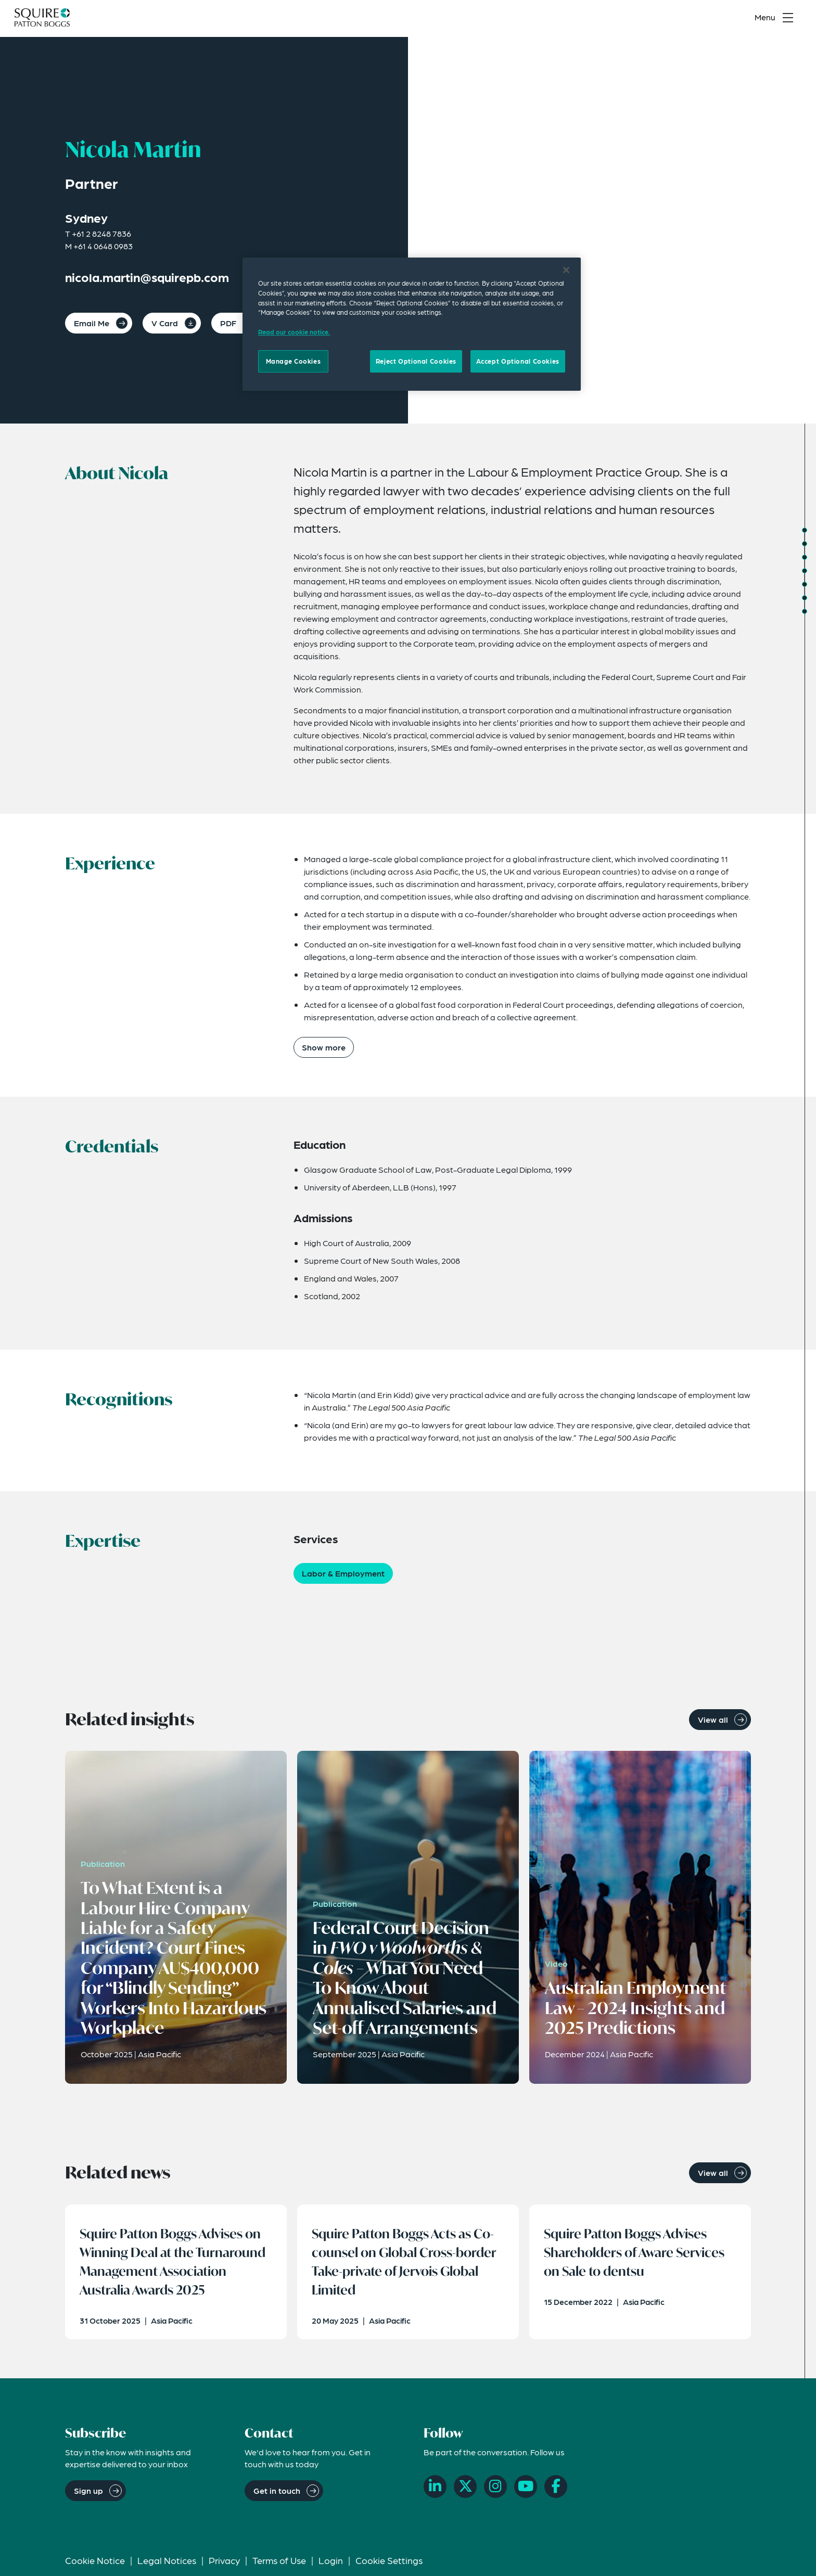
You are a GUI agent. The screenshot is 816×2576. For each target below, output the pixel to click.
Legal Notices (166, 2564)
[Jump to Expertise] (804, 584)
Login (330, 2564)
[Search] (728, 18)
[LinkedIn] (435, 2490)
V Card (164, 322)
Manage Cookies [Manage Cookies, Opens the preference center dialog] (293, 361)
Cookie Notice (95, 2564)
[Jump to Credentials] (804, 557)
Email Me (91, 322)
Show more (324, 1047)
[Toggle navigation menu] (776, 19)
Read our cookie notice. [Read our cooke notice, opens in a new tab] (294, 332)
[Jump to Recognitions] (804, 570)
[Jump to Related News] (804, 611)
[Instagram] (495, 2490)
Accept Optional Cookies (517, 361)
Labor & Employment (343, 1573)
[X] (465, 2490)
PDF (228, 322)
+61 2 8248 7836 (101, 233)
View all (713, 1719)
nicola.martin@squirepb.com (147, 277)
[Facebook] (555, 2490)
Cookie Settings (389, 2564)
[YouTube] (525, 2490)
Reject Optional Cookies (416, 361)
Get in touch (276, 2494)
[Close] (566, 270)
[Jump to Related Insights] (804, 597)
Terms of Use (279, 2564)
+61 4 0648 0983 (103, 245)
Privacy (224, 2564)
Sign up (88, 2494)
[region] (412, 324)
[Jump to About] (804, 530)
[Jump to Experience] (804, 543)
